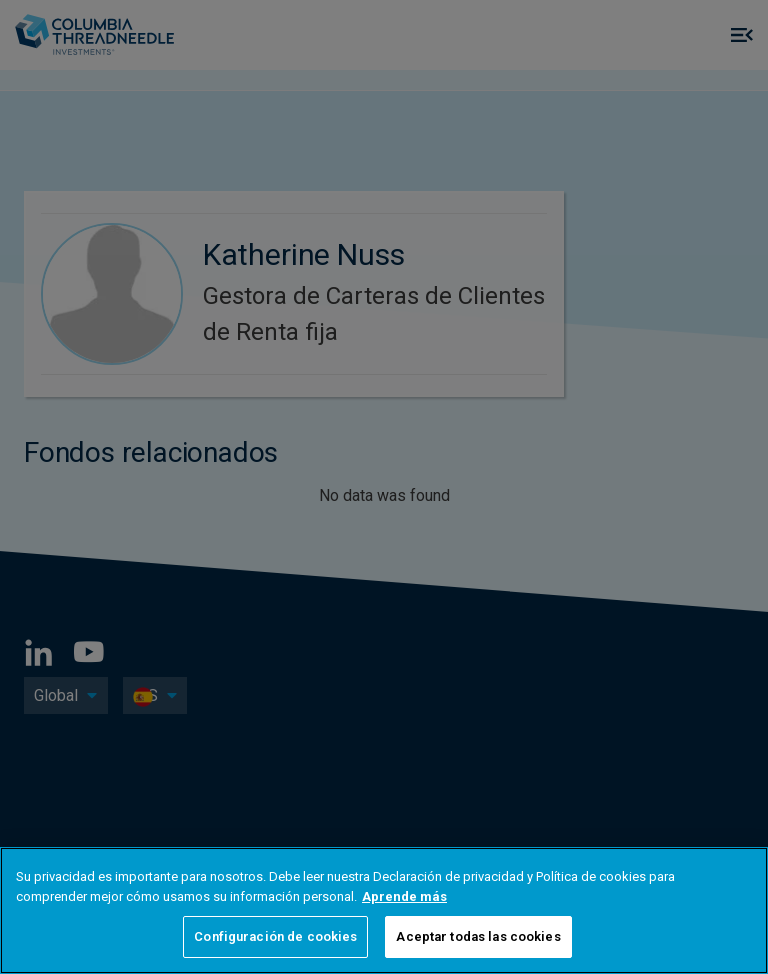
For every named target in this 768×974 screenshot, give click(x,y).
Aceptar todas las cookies (478, 936)
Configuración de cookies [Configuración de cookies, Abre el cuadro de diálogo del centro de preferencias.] (275, 936)
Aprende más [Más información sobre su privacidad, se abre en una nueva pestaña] (404, 896)
